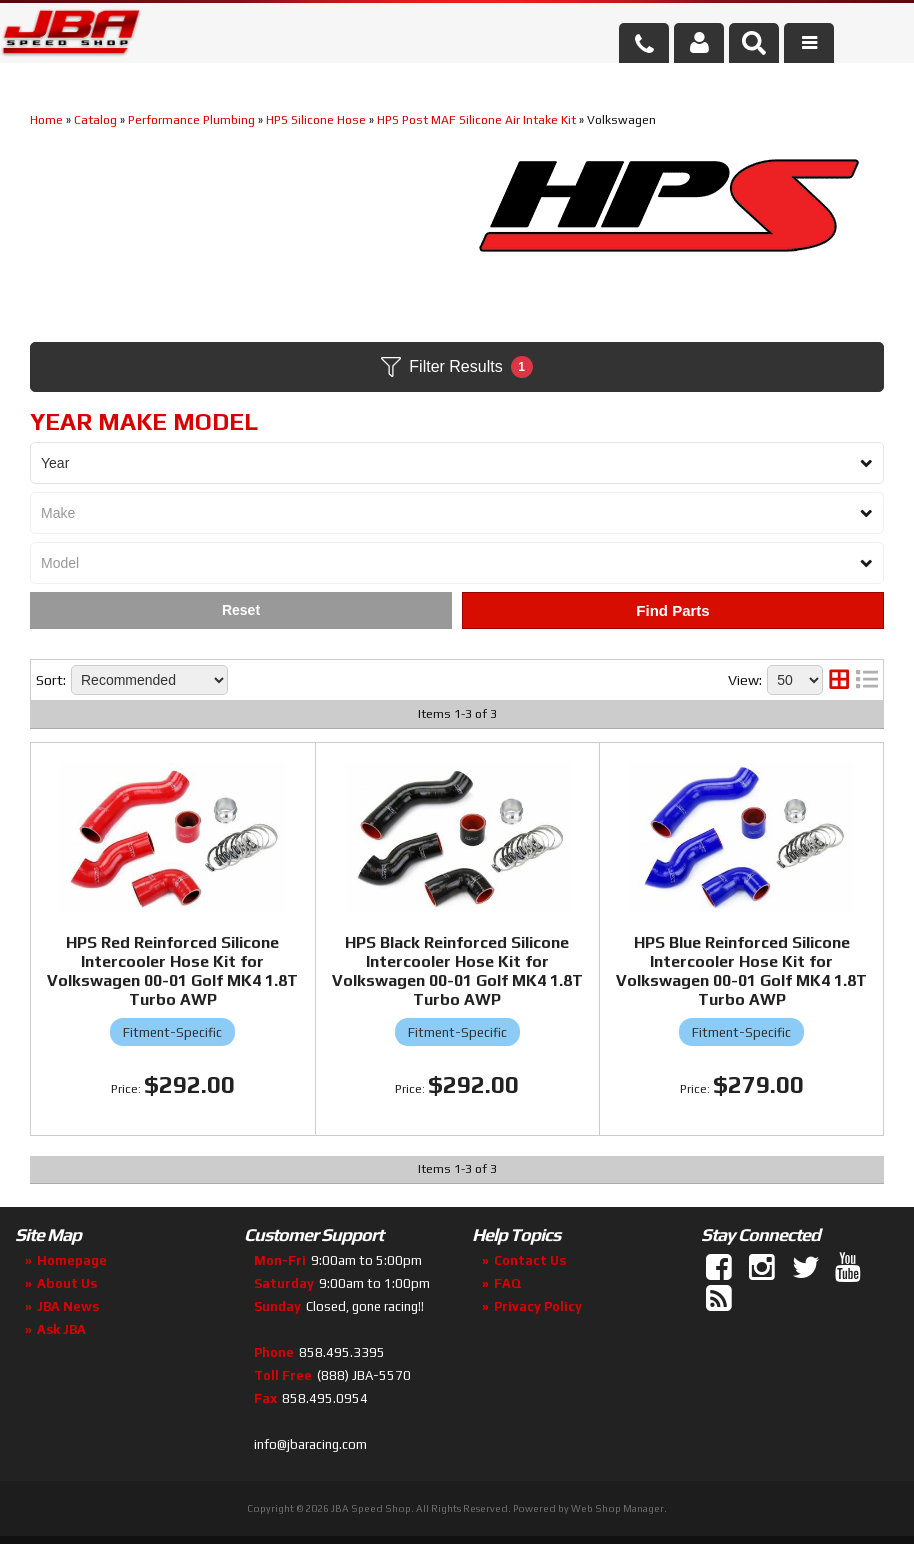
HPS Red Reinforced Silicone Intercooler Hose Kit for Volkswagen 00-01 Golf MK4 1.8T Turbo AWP (172, 971)
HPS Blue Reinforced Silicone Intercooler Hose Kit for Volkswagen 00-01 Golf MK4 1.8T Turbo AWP (741, 971)
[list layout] (867, 680)
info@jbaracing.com (310, 1444)
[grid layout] (839, 680)
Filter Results (456, 367)
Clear (241, 610)
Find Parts (672, 610)
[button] (754, 43)
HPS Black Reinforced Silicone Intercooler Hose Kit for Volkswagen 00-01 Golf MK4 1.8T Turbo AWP (457, 971)
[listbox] (457, 463)
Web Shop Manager (617, 1508)
